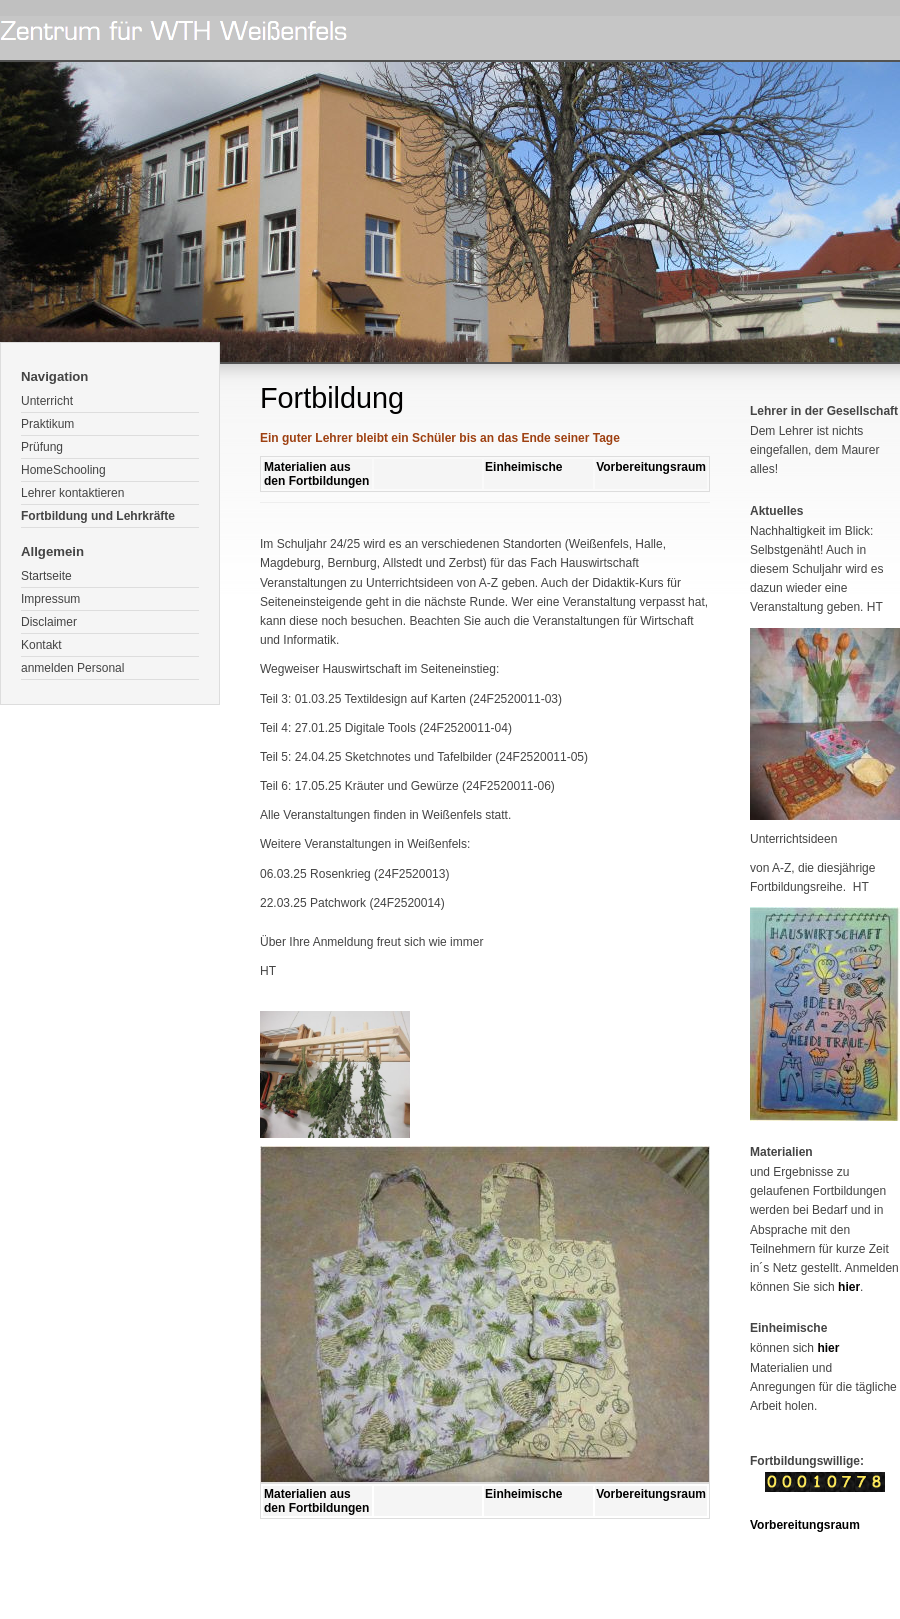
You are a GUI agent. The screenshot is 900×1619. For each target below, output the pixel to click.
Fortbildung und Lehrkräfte (98, 516)
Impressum (50, 599)
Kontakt (41, 645)
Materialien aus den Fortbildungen (316, 474)
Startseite (46, 576)
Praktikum (47, 424)
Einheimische (523, 467)
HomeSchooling (63, 470)
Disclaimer (49, 622)
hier (849, 1287)
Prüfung (42, 447)
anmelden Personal (72, 668)
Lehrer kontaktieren (72, 493)
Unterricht (47, 401)
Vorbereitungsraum (651, 467)
